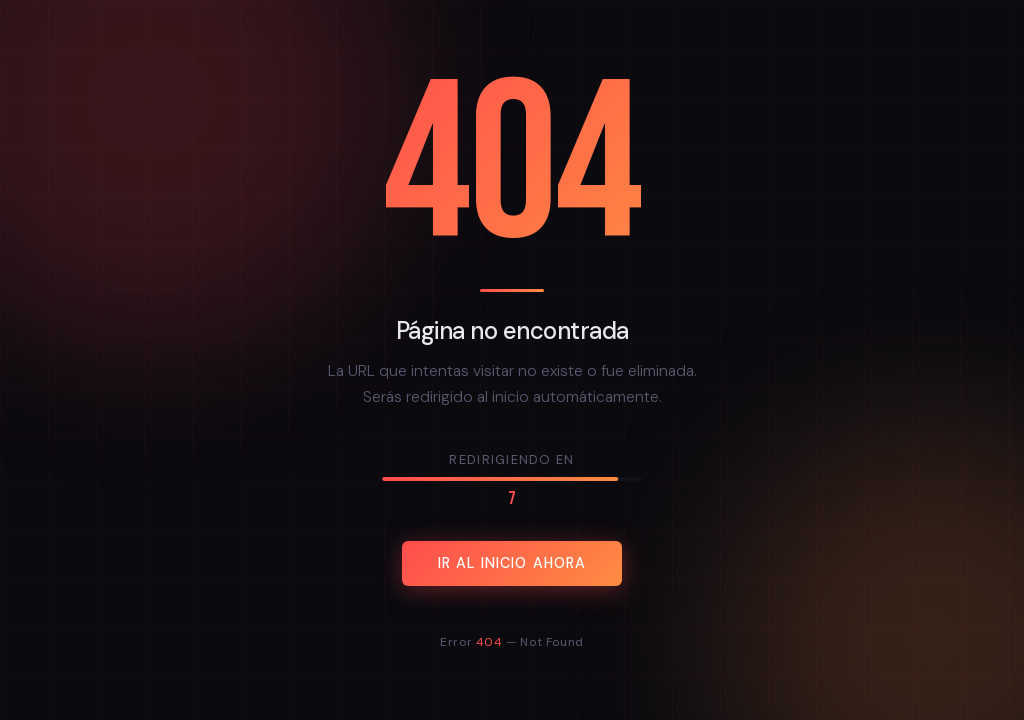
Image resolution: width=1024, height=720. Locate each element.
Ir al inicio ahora (512, 564)
